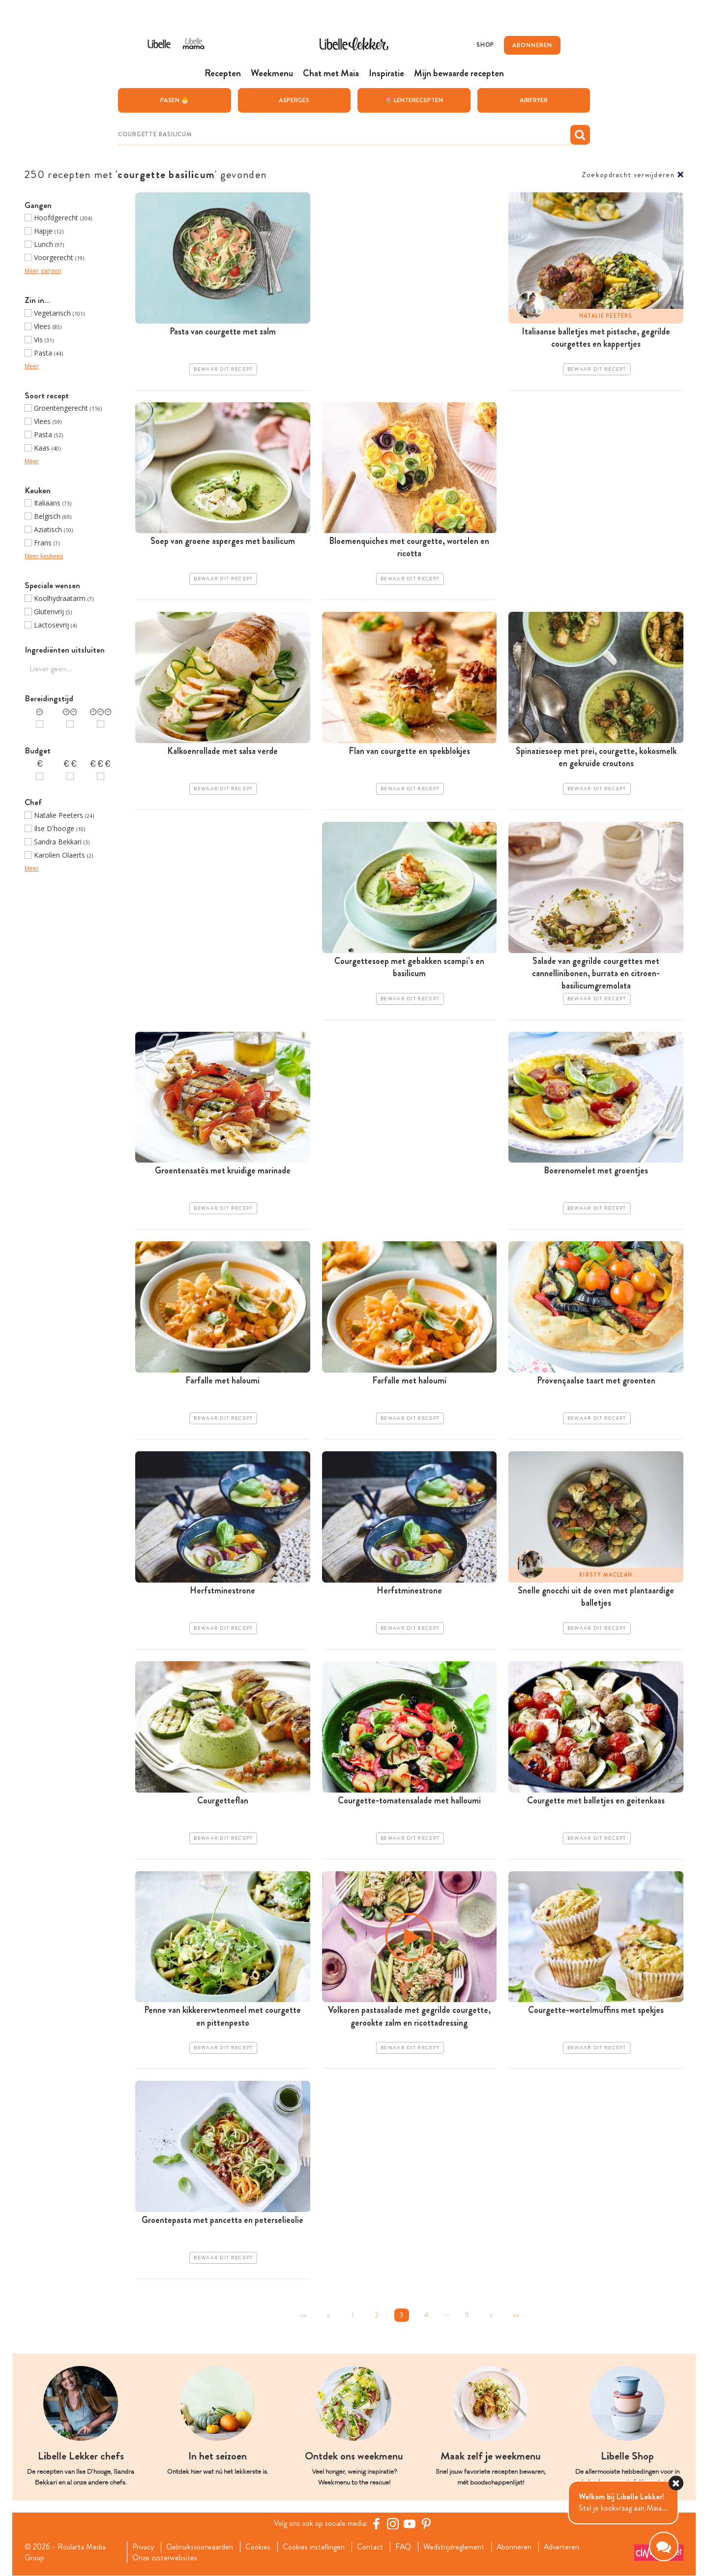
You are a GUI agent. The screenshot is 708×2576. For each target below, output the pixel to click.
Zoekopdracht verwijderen (628, 174)
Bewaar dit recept (223, 368)
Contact (370, 2547)
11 (467, 2315)
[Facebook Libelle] (376, 2523)
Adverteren (563, 2547)
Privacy (143, 2547)
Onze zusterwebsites (164, 2557)
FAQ (404, 2547)
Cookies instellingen (314, 2547)
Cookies (258, 2547)
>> (516, 2315)
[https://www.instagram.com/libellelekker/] (393, 2523)
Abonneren (515, 2547)
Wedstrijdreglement (454, 2547)
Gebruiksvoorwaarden (200, 2547)
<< (303, 2315)
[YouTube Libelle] (409, 2523)
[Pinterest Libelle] (426, 2523)
